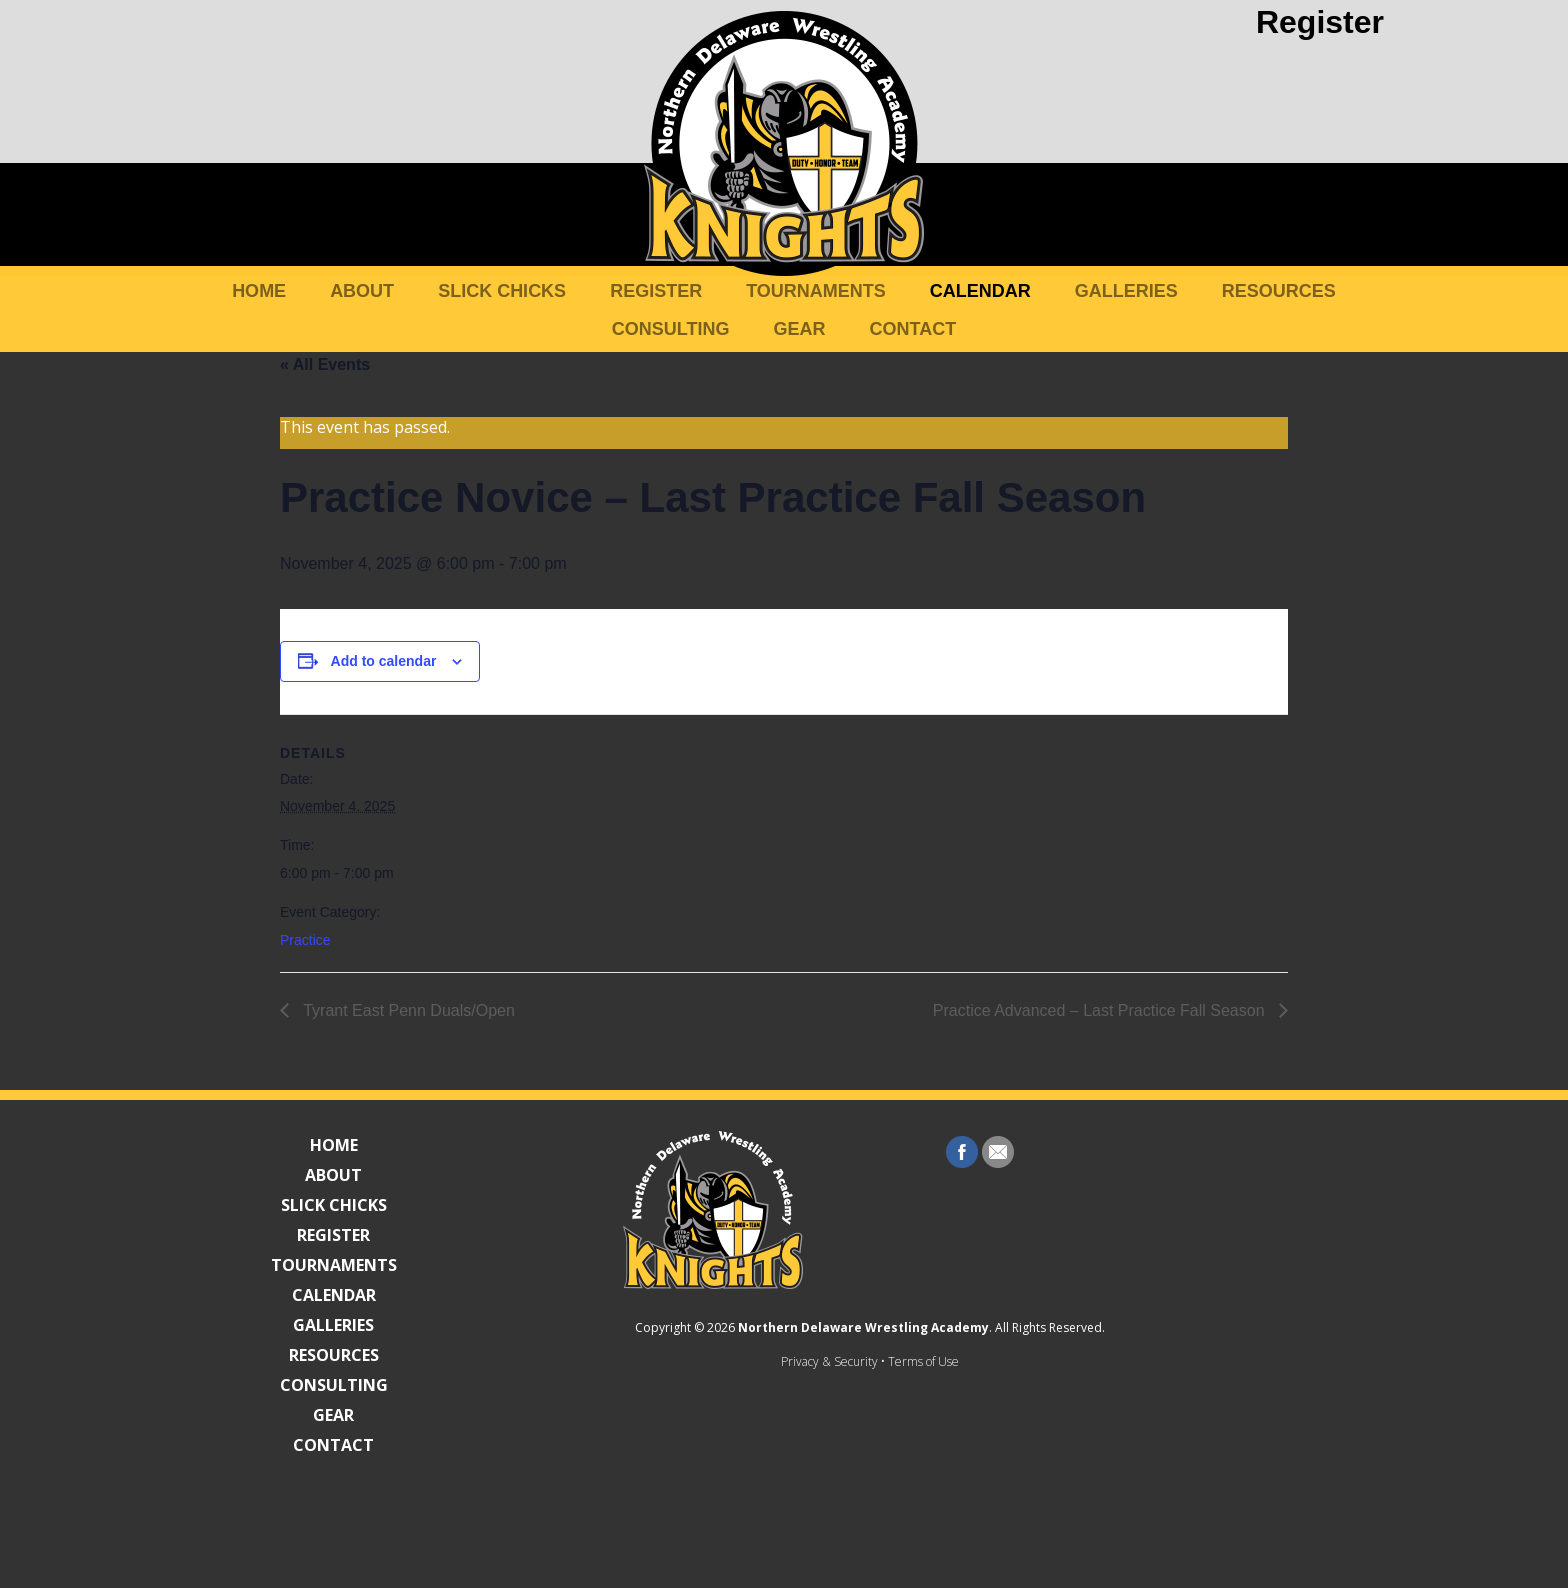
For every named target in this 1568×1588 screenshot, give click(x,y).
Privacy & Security (743, 1525)
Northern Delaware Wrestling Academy (777, 1491)
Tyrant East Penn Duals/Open (407, 1010)
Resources (1279, 291)
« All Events (325, 364)
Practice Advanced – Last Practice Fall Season (1101, 1010)
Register (1320, 22)
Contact (913, 329)
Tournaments (816, 291)
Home (259, 291)
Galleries (1126, 291)
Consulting (671, 329)
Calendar (980, 291)
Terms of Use (837, 1525)
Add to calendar (384, 661)
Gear (800, 329)
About (362, 291)
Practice (305, 940)
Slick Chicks (502, 291)
